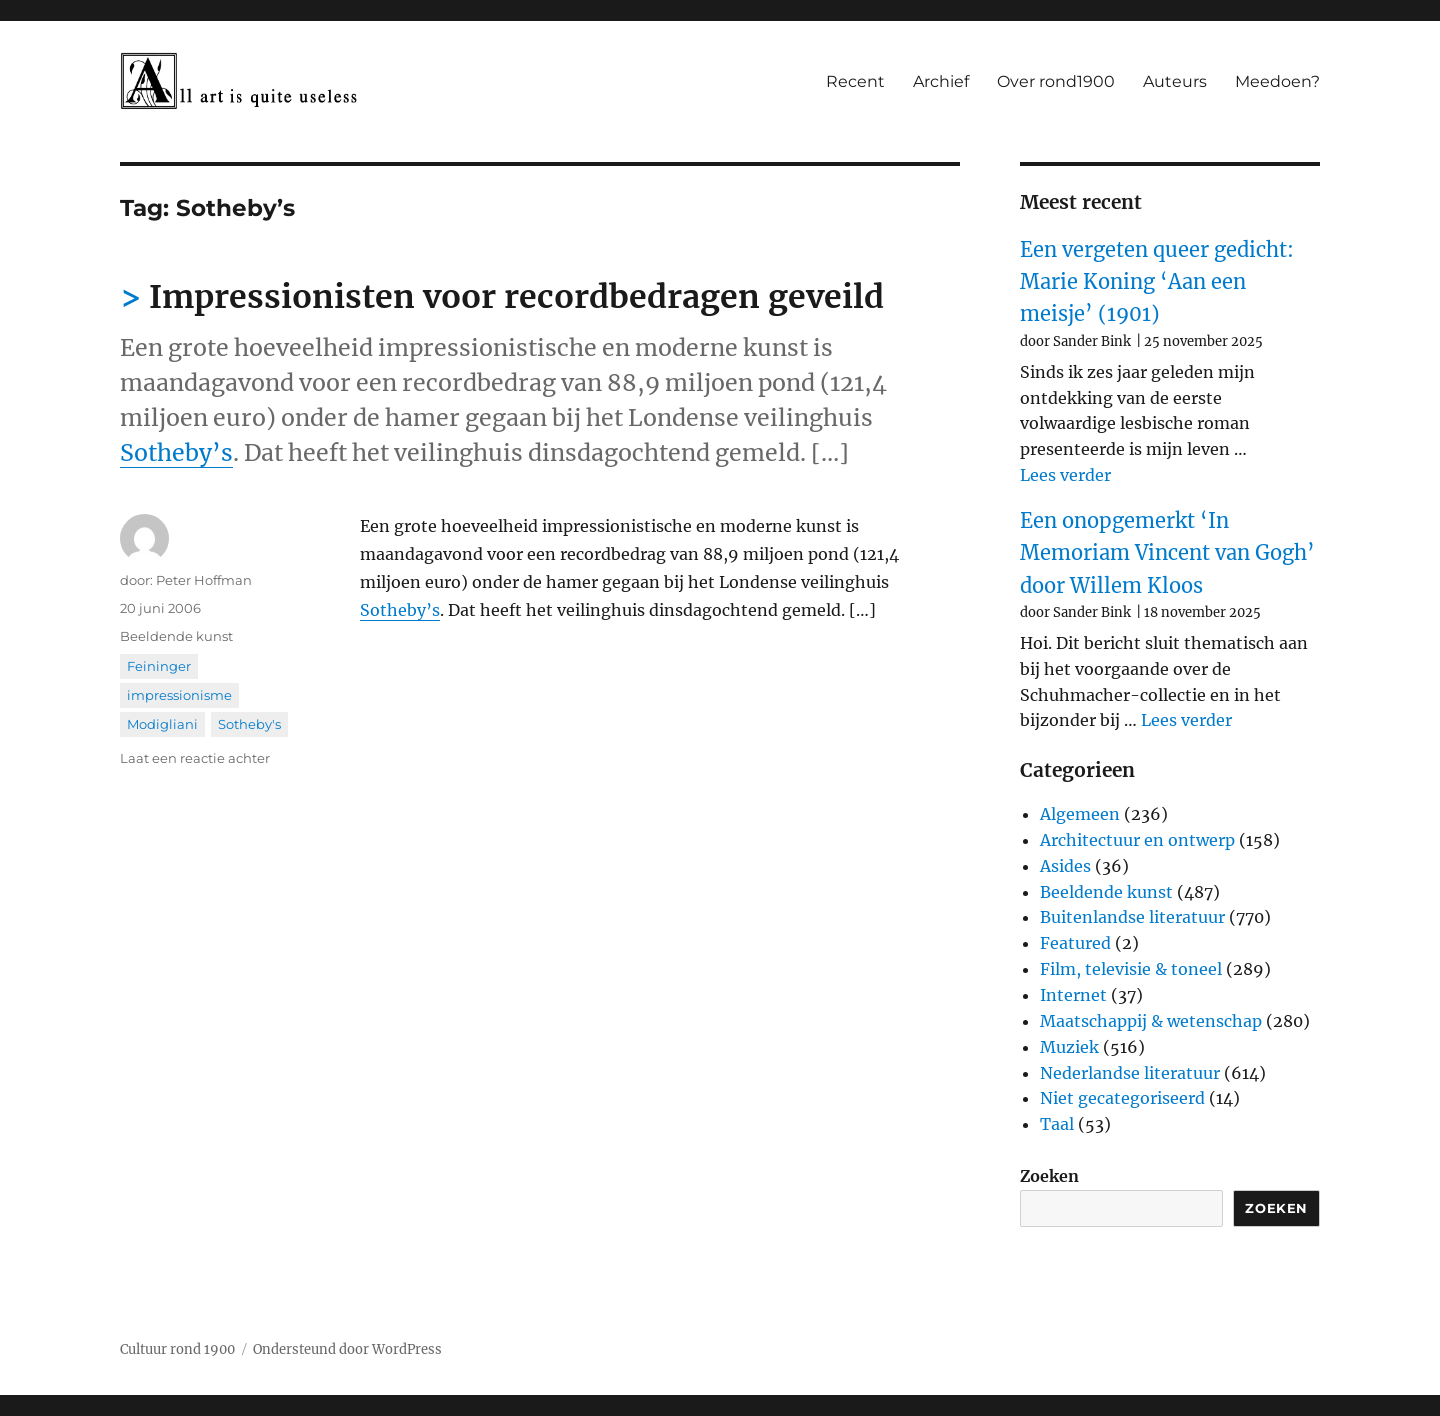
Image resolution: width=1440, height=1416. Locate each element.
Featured (1075, 943)
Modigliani (162, 724)
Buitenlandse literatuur (1132, 917)
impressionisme (179, 695)
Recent (855, 81)
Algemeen (1080, 814)
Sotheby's (249, 724)
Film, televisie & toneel (1131, 969)
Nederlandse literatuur (1130, 1073)
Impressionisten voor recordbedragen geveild (516, 297)
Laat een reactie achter (195, 758)
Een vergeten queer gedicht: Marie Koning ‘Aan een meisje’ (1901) (1157, 282)
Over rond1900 (1056, 81)
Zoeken (1049, 1176)
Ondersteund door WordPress (347, 1349)
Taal (1057, 1124)
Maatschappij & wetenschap (1151, 1021)
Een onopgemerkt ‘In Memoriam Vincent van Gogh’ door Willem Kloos (1167, 553)
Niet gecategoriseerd (1122, 1098)
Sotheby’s (176, 452)
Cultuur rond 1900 (177, 1349)
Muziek (1069, 1047)
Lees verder (1065, 475)
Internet (1073, 995)
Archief (941, 81)
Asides (1065, 866)
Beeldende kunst (176, 636)
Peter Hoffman (204, 580)
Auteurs (1175, 81)
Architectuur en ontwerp (1137, 840)
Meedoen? (1277, 81)
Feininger (159, 666)
